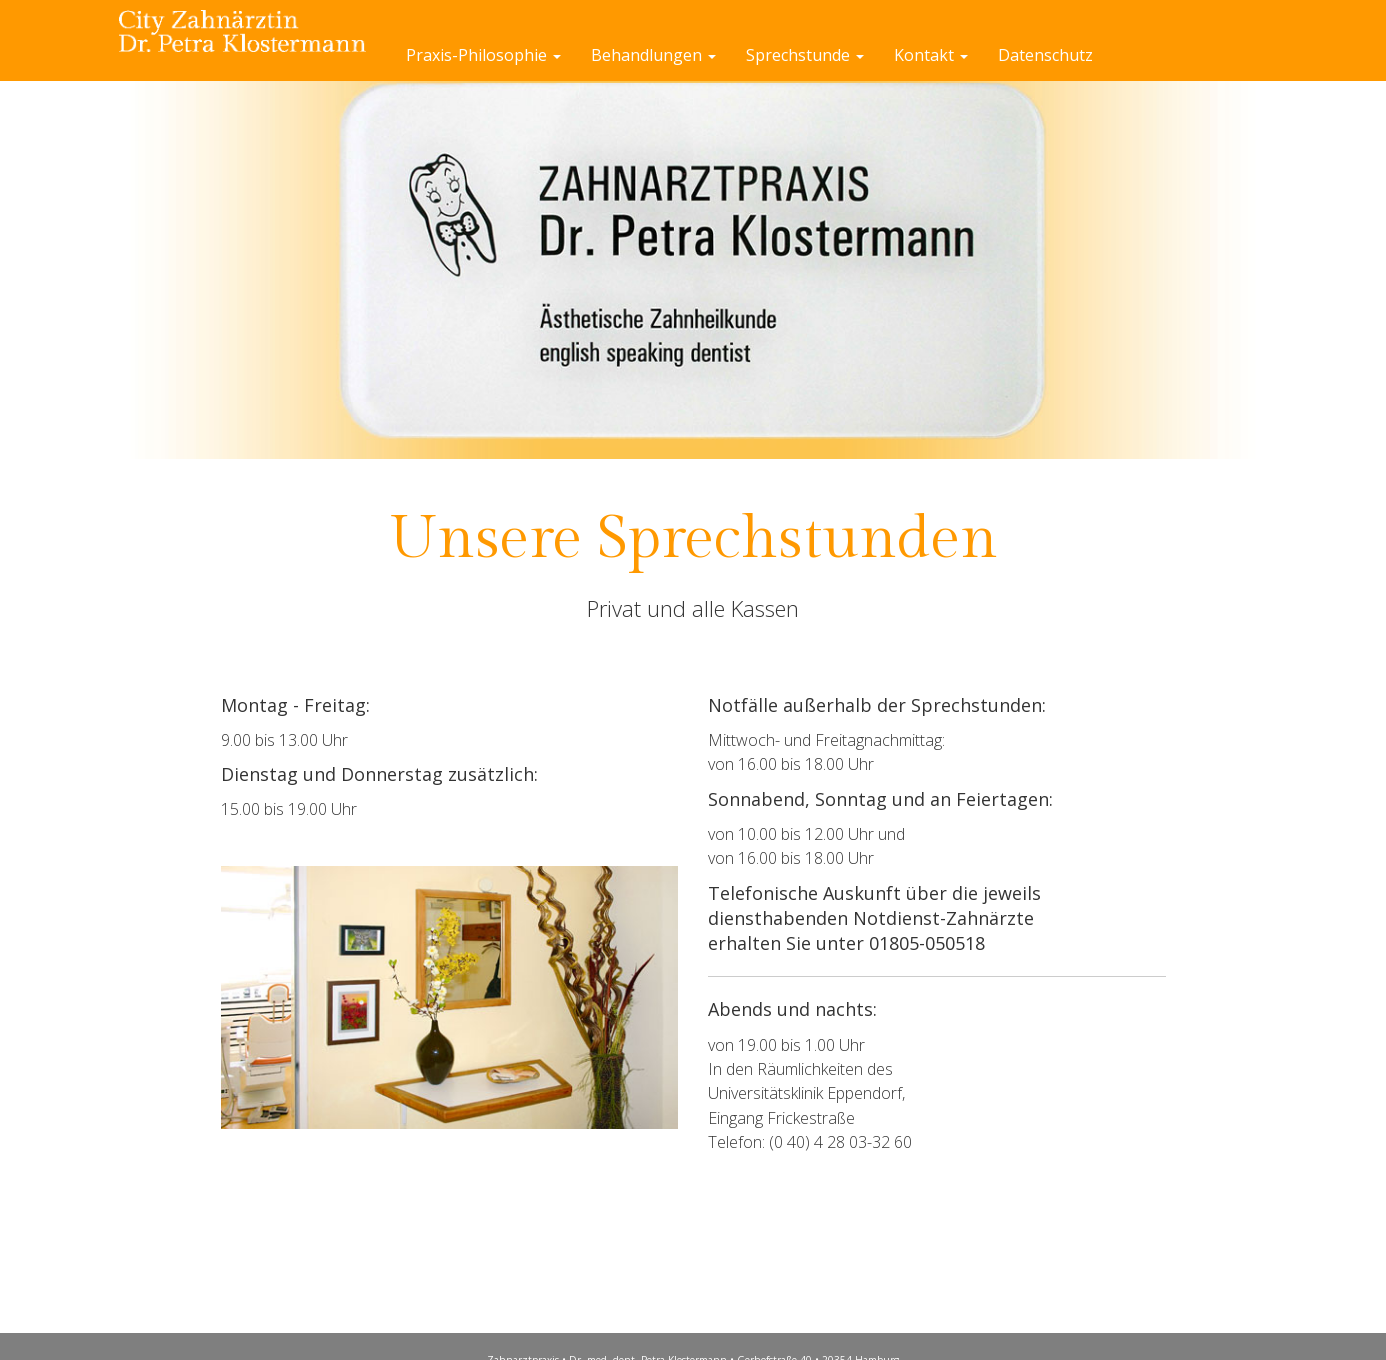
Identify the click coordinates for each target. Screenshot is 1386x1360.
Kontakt (931, 55)
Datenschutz (1045, 55)
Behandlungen (653, 55)
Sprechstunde (805, 55)
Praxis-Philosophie (483, 55)
